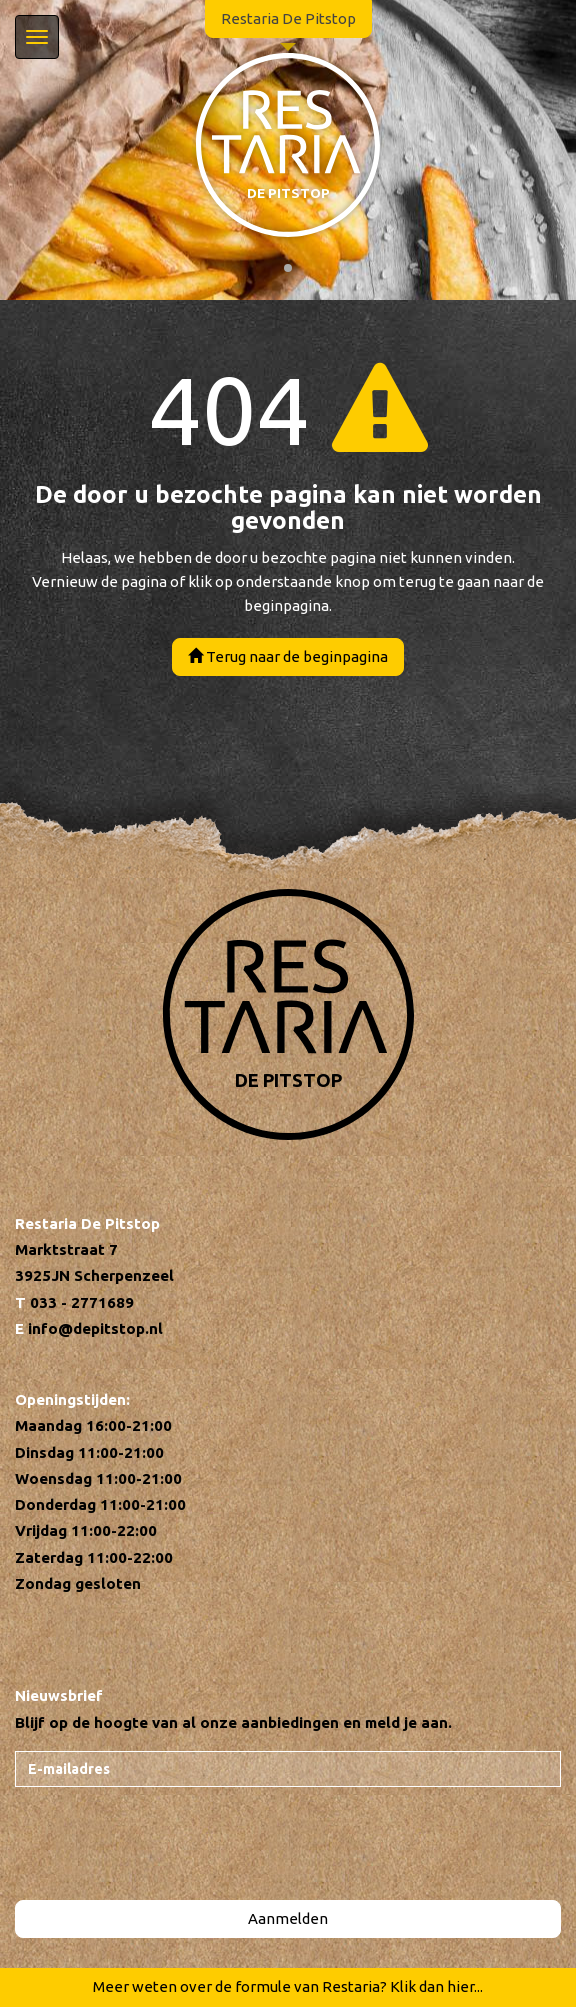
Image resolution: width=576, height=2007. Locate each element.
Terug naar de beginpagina (288, 656)
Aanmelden (288, 1918)
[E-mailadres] (288, 1769)
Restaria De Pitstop (288, 18)
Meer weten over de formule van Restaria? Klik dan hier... (288, 1986)
